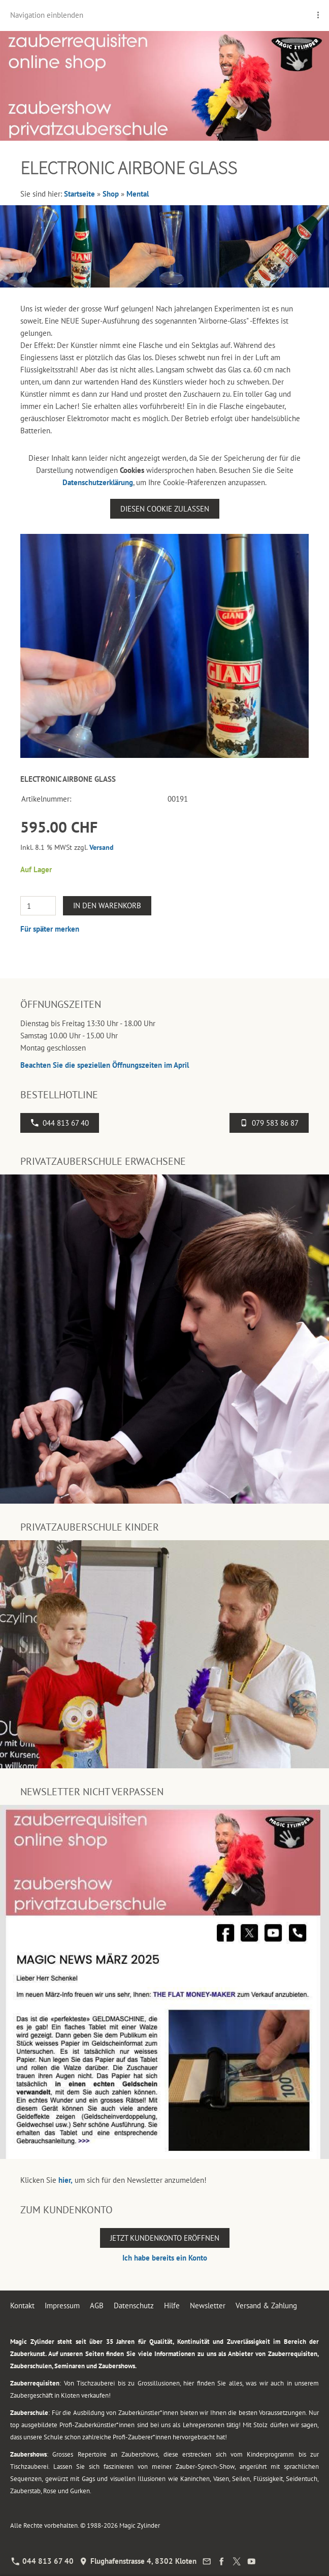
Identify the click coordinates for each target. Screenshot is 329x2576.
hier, (65, 2180)
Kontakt (22, 2305)
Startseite (79, 194)
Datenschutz (134, 2305)
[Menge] (38, 905)
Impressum (62, 2305)
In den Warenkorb (107, 905)
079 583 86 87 (269, 1123)
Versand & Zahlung (266, 2305)
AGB (97, 2305)
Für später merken (49, 929)
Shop (111, 194)
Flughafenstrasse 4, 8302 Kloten (137, 2561)
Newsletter (207, 2305)
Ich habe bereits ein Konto (164, 2258)
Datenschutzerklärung (97, 482)
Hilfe (172, 2305)
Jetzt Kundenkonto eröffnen (164, 2238)
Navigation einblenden (46, 15)
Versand (101, 847)
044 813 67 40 (59, 1123)
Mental (137, 194)
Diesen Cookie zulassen (164, 509)
